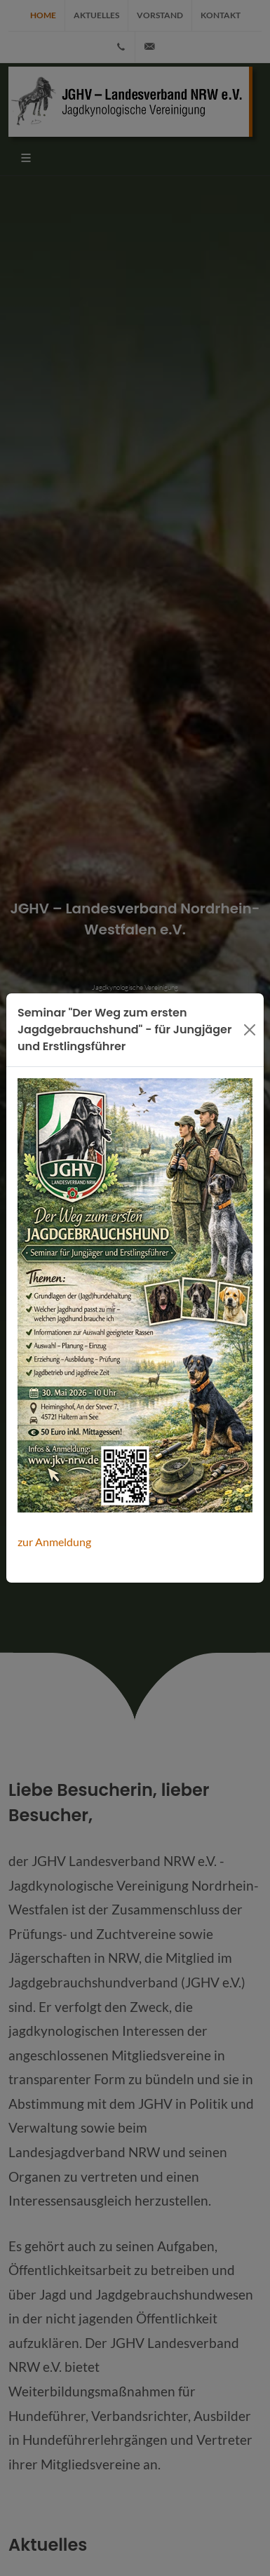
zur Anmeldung (54, 1541)
